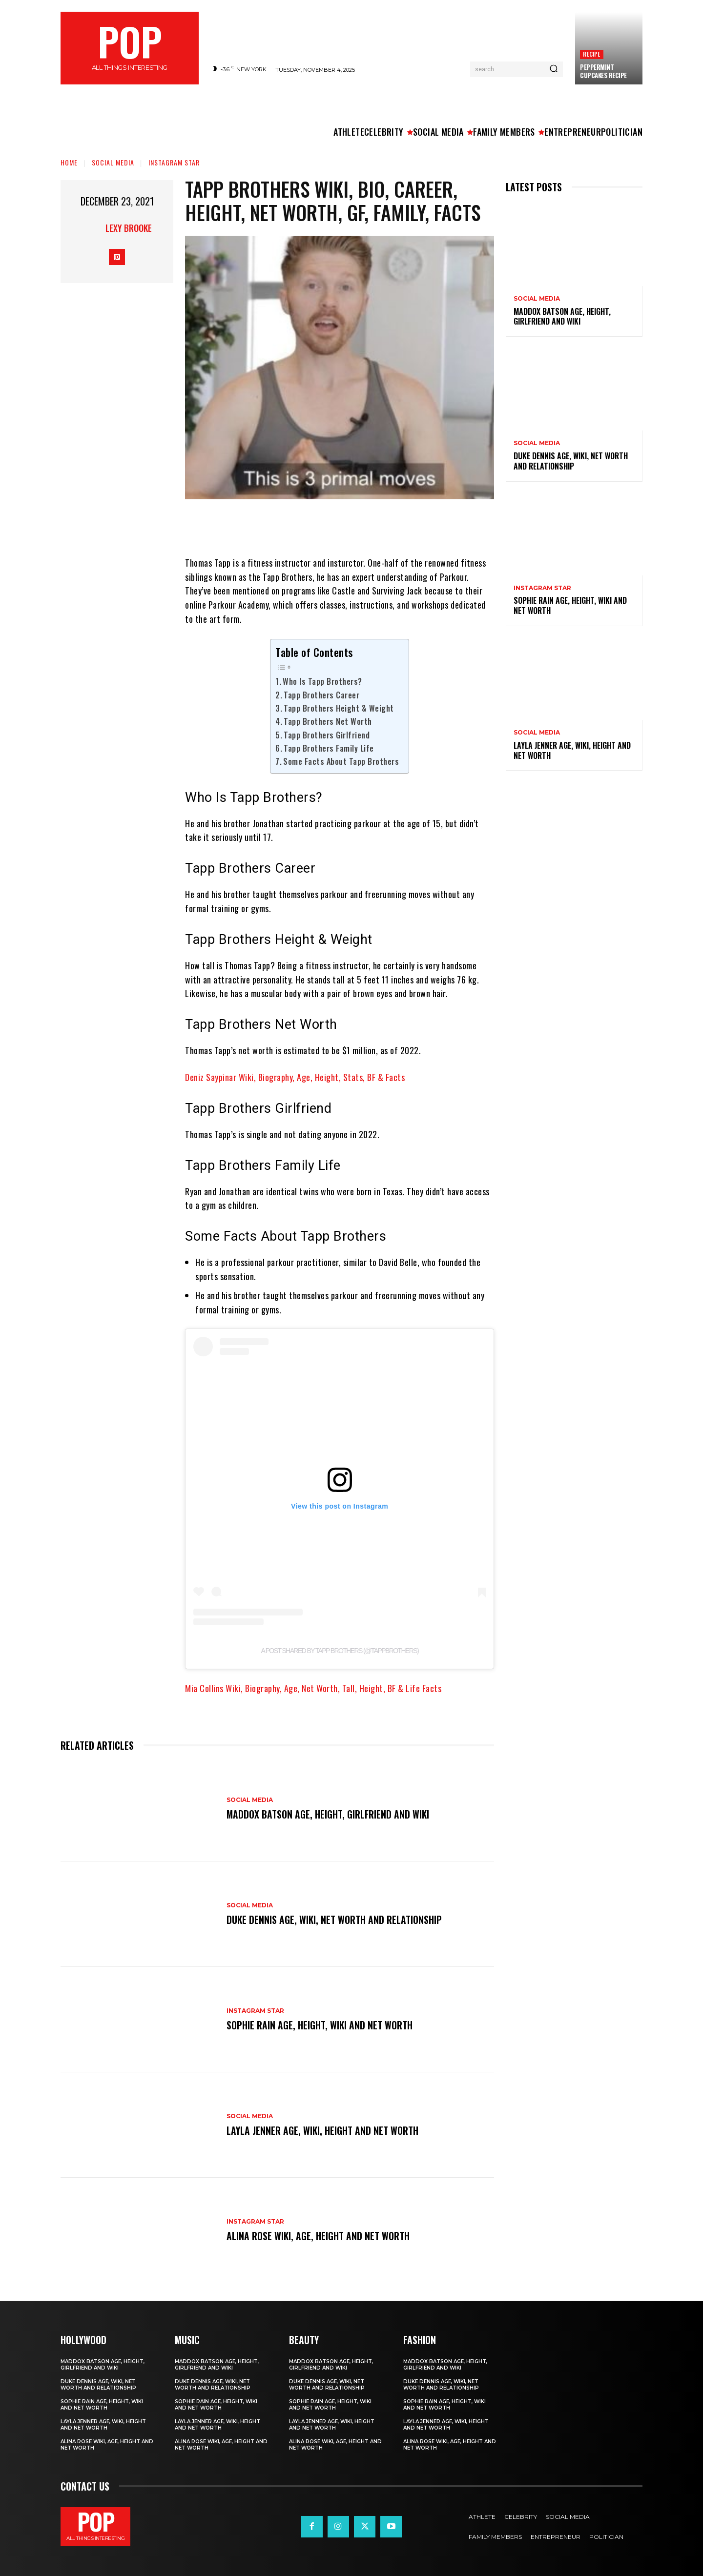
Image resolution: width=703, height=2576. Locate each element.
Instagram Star (174, 162)
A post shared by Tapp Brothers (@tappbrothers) (339, 1651)
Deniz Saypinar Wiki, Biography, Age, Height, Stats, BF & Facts (295, 1077)
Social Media (113, 162)
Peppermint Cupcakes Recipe (603, 71)
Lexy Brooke (128, 228)
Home (69, 162)
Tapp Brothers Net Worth (328, 721)
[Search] (553, 69)
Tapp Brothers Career (321, 695)
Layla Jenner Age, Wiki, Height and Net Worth (323, 2130)
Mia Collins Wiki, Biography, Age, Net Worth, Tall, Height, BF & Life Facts (313, 1688)
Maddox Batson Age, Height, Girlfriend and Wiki (329, 1814)
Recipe (591, 54)
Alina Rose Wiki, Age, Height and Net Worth (318, 2235)
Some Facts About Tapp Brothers (341, 761)
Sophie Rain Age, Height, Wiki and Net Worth (320, 2025)
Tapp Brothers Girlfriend (327, 735)
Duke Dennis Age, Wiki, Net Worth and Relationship (335, 1919)
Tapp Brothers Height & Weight (339, 708)
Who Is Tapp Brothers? (322, 681)
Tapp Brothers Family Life (329, 748)
